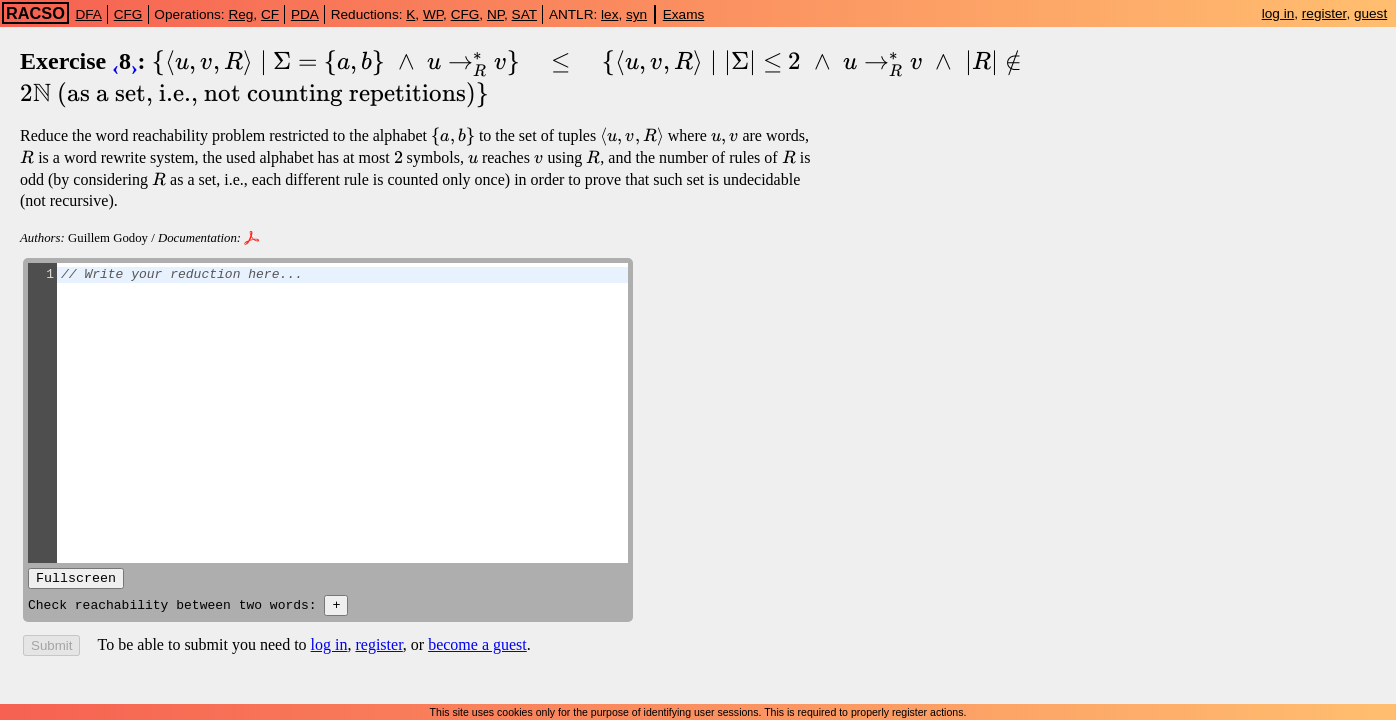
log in (1278, 13)
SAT (524, 14)
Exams (684, 14)
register (1324, 13)
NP (495, 14)
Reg (240, 14)
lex (609, 14)
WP (433, 14)
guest (1370, 13)
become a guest (477, 649)
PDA (305, 14)
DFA (88, 14)
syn (636, 14)
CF (270, 14)
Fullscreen (76, 580)
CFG (128, 14)
